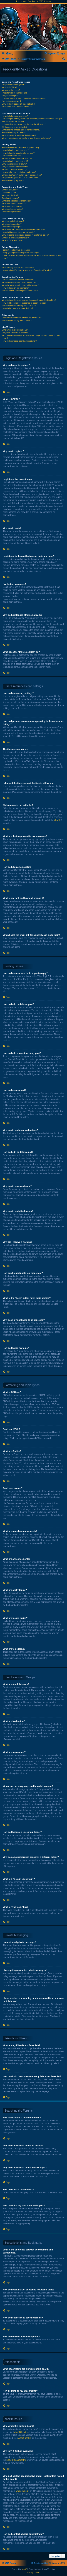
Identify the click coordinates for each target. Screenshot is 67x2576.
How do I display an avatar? (14, 132)
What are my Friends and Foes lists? (18, 267)
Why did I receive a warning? (14, 169)
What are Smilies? (10, 195)
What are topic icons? (11, 212)
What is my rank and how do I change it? (20, 135)
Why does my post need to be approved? (20, 178)
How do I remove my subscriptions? (17, 308)
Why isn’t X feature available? (15, 333)
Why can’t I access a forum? (14, 164)
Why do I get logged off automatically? (18, 104)
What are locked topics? (12, 209)
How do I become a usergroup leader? (18, 232)
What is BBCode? (10, 190)
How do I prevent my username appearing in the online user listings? (32, 119)
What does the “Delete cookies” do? (17, 106)
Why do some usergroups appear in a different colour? (25, 235)
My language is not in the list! (14, 127)
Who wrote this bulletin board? (15, 330)
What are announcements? (14, 203)
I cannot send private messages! (16, 250)
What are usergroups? (11, 227)
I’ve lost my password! (11, 101)
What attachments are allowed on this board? (21, 318)
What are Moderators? (11, 224)
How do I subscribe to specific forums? (19, 305)
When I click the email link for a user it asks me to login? (26, 138)
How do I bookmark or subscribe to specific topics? (24, 303)
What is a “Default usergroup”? (15, 238)
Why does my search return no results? (19, 282)
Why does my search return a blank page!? (20, 285)
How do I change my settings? (15, 116)
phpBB (57, 820)
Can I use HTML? (9, 193)
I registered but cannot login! (14, 93)
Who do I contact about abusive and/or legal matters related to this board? (31, 336)
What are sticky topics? (12, 206)
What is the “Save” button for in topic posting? (22, 175)
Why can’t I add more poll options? (17, 158)
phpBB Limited (21, 2432)
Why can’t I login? (10, 96)
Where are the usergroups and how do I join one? (23, 229)
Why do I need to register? (13, 85)
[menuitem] (9, 53)
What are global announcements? (16, 201)
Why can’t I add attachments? (15, 167)
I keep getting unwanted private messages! (20, 252)
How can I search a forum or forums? (18, 280)
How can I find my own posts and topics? (20, 290)
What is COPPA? (9, 87)
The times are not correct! (13, 121)
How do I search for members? (15, 288)
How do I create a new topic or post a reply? (21, 147)
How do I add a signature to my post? (18, 153)
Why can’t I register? (11, 90)
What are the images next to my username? (21, 130)
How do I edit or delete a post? (15, 150)
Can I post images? (10, 198)
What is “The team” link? (12, 240)
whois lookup (22, 2491)
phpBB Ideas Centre (16, 2460)
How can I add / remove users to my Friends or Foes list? (27, 270)
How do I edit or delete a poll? (15, 161)
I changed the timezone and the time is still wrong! (24, 124)
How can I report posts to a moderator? (19, 172)
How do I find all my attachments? (16, 320)
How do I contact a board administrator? (19, 341)
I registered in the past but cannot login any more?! (24, 98)
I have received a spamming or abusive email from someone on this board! (31, 256)
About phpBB (24, 2438)
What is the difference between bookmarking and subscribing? (29, 300)
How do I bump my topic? (13, 180)
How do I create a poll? (12, 156)
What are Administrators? (13, 221)
